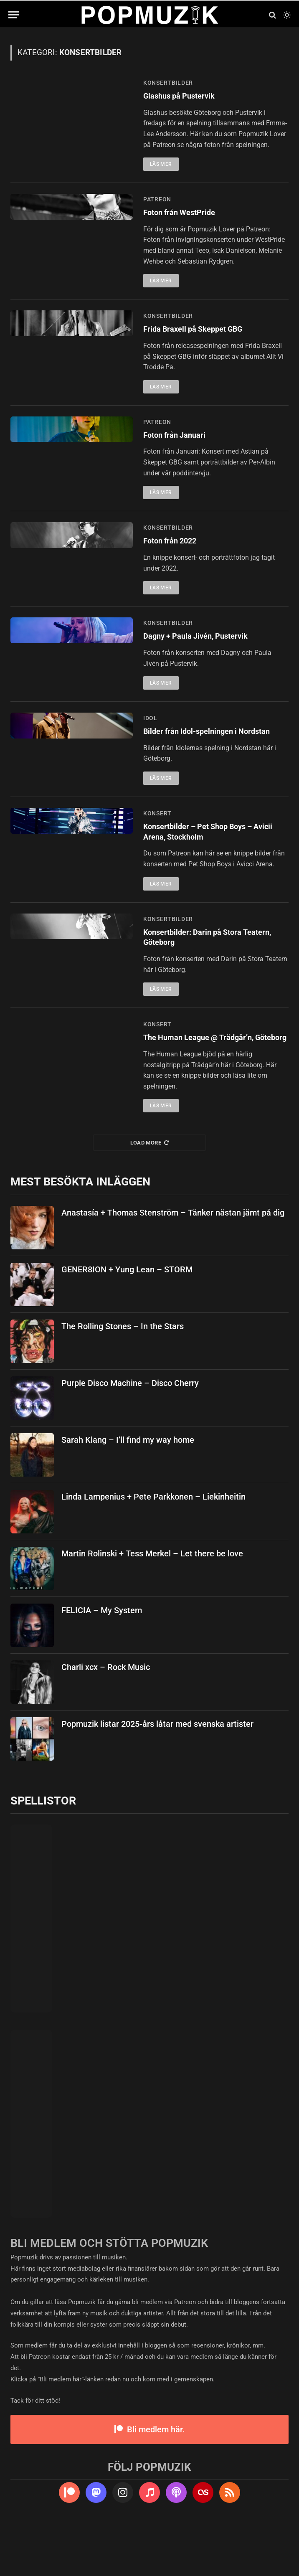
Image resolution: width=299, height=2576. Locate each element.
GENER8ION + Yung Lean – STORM (127, 1317)
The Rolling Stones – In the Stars (122, 1374)
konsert (157, 841)
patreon (157, 201)
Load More (149, 1191)
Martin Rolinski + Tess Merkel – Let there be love (152, 1601)
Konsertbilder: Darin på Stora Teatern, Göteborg (200, 970)
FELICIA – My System (101, 1658)
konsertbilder (168, 82)
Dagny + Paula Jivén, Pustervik (204, 648)
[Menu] (13, 14)
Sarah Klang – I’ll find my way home (127, 1488)
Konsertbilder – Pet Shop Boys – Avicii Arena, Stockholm (207, 862)
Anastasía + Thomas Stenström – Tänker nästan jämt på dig (172, 1261)
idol (150, 733)
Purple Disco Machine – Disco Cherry (130, 1431)
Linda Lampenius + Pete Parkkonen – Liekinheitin (153, 1545)
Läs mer (161, 166)
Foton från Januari (180, 441)
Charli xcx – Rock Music (105, 1715)
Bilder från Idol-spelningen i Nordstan (198, 753)
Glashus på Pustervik (185, 97)
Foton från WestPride (185, 215)
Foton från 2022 (175, 548)
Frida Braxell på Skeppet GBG (200, 333)
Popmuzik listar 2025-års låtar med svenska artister (157, 1772)
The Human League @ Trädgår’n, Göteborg (207, 1079)
